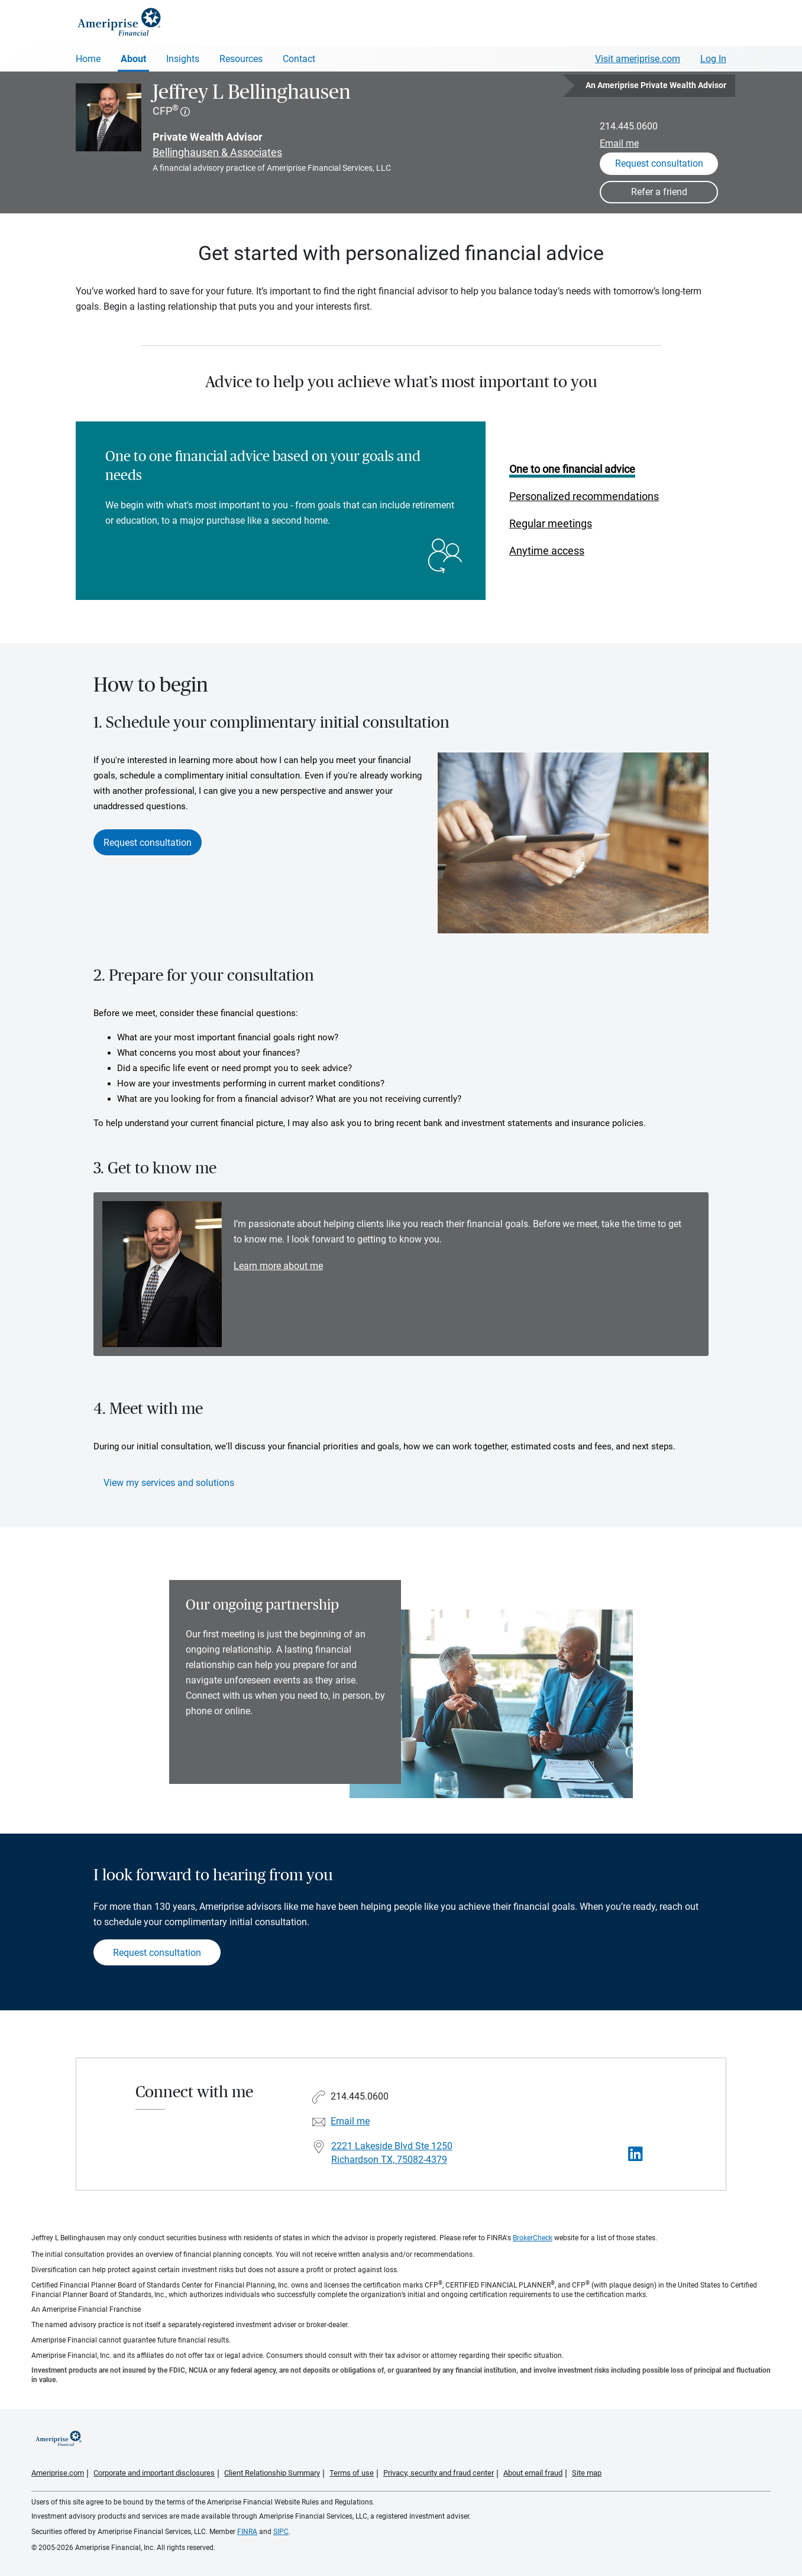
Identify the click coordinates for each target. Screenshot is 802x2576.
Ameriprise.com (57, 2472)
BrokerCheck (532, 2238)
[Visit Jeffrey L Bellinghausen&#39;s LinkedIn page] (635, 2154)
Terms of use (351, 2472)
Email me (619, 143)
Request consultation (148, 842)
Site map (587, 2472)
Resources (241, 58)
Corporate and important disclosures (154, 2472)
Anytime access (546, 550)
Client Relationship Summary (272, 2472)
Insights (182, 58)
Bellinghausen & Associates (217, 152)
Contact (299, 58)
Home (88, 58)
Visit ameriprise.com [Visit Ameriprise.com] (637, 58)
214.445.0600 (629, 126)
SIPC (281, 2532)
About (133, 58)
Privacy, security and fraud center (438, 2472)
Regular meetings (550, 523)
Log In (713, 58)
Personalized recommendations (584, 496)
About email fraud (532, 2472)
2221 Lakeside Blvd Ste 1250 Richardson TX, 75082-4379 (391, 2152)
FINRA (247, 2532)
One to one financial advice (572, 469)
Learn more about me (278, 1265)
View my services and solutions (169, 1482)
